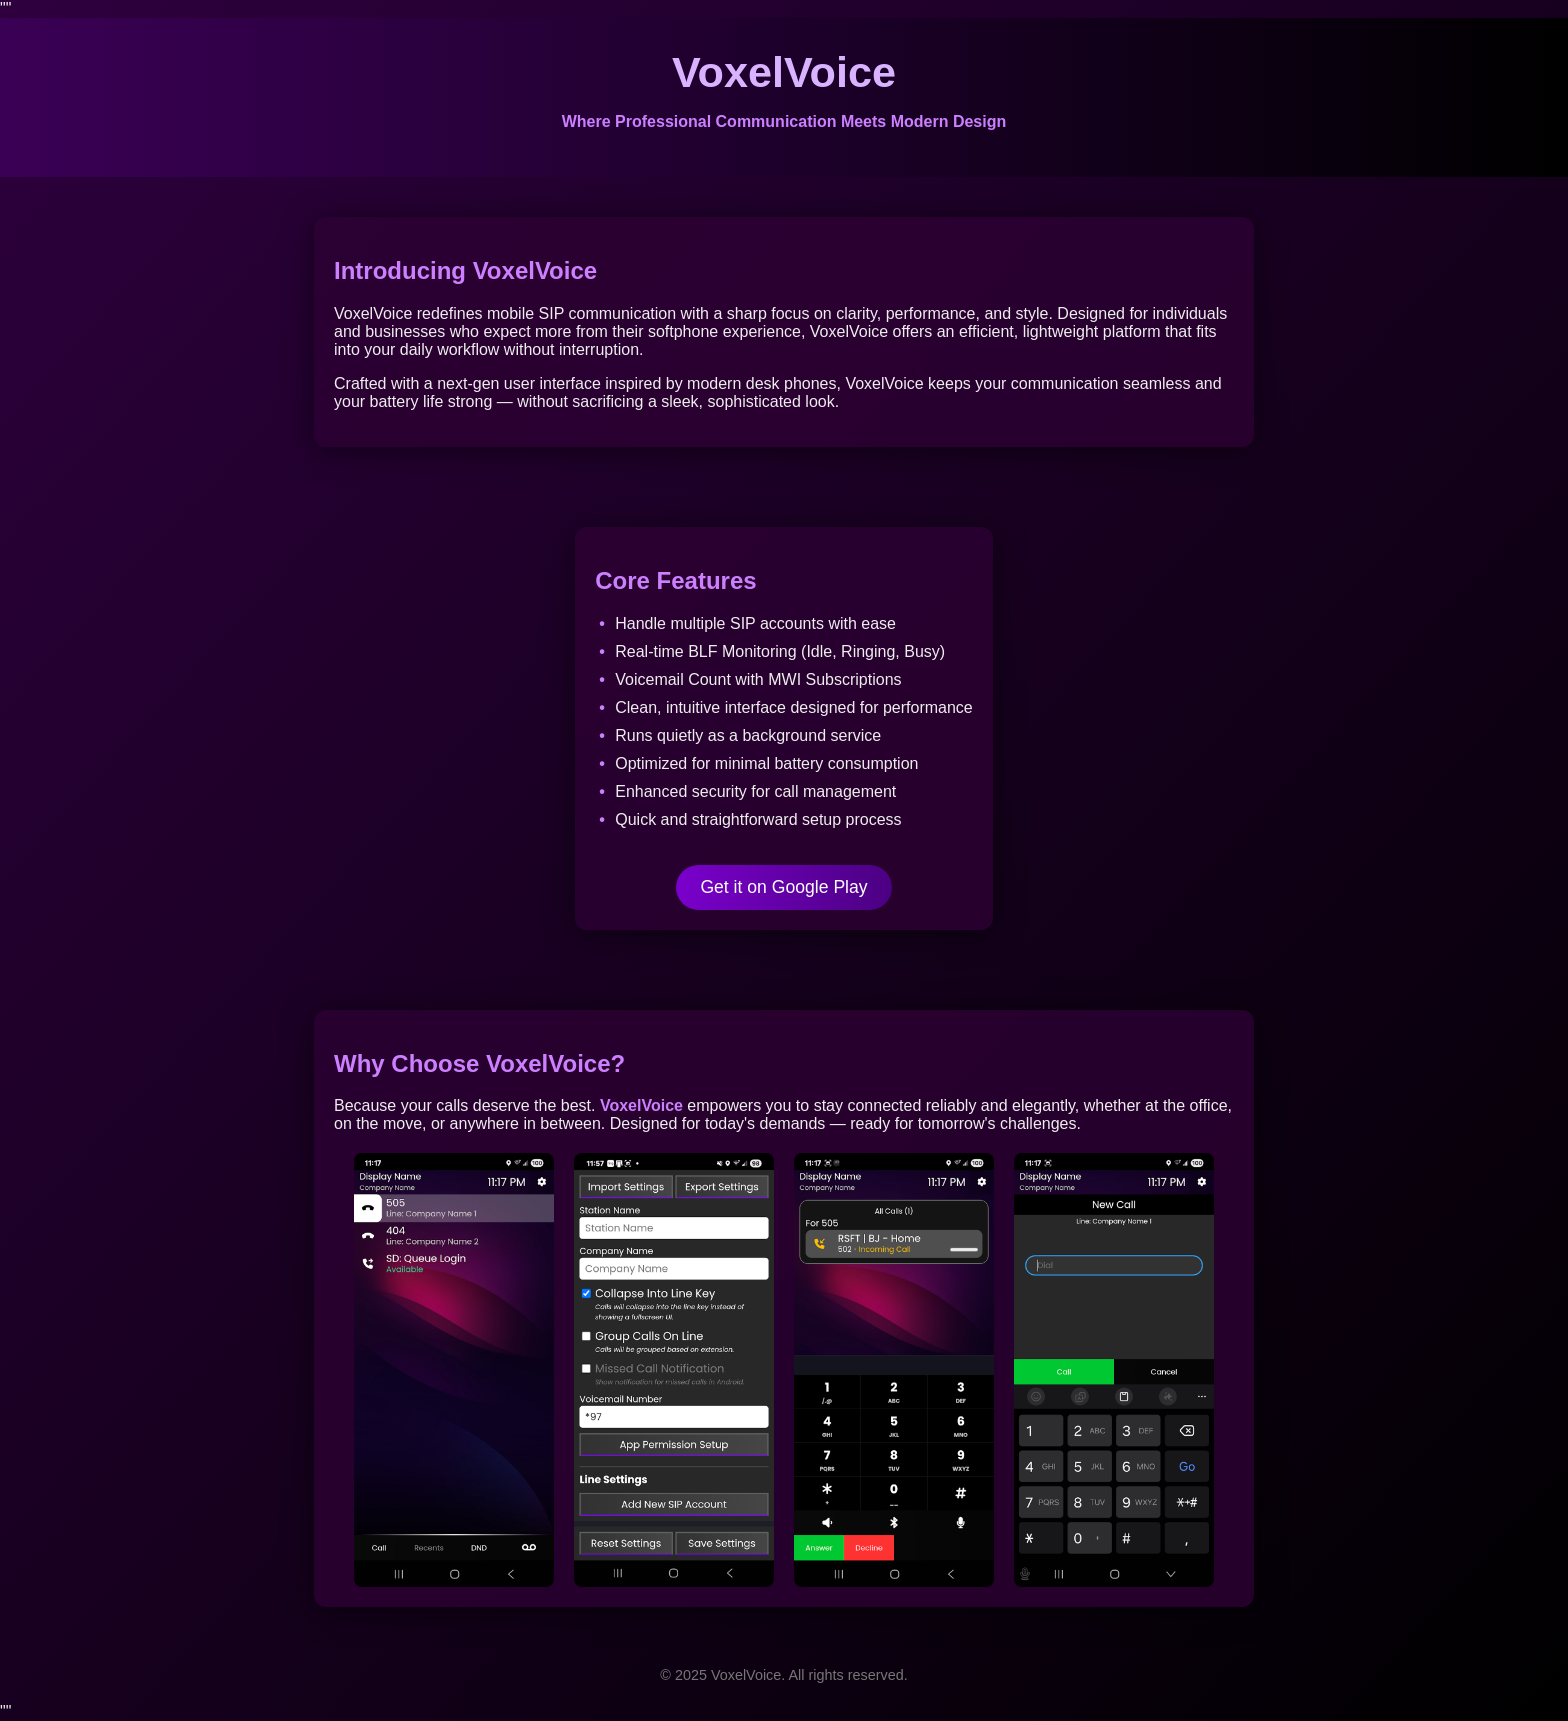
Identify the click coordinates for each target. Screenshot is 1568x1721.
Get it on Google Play (783, 887)
